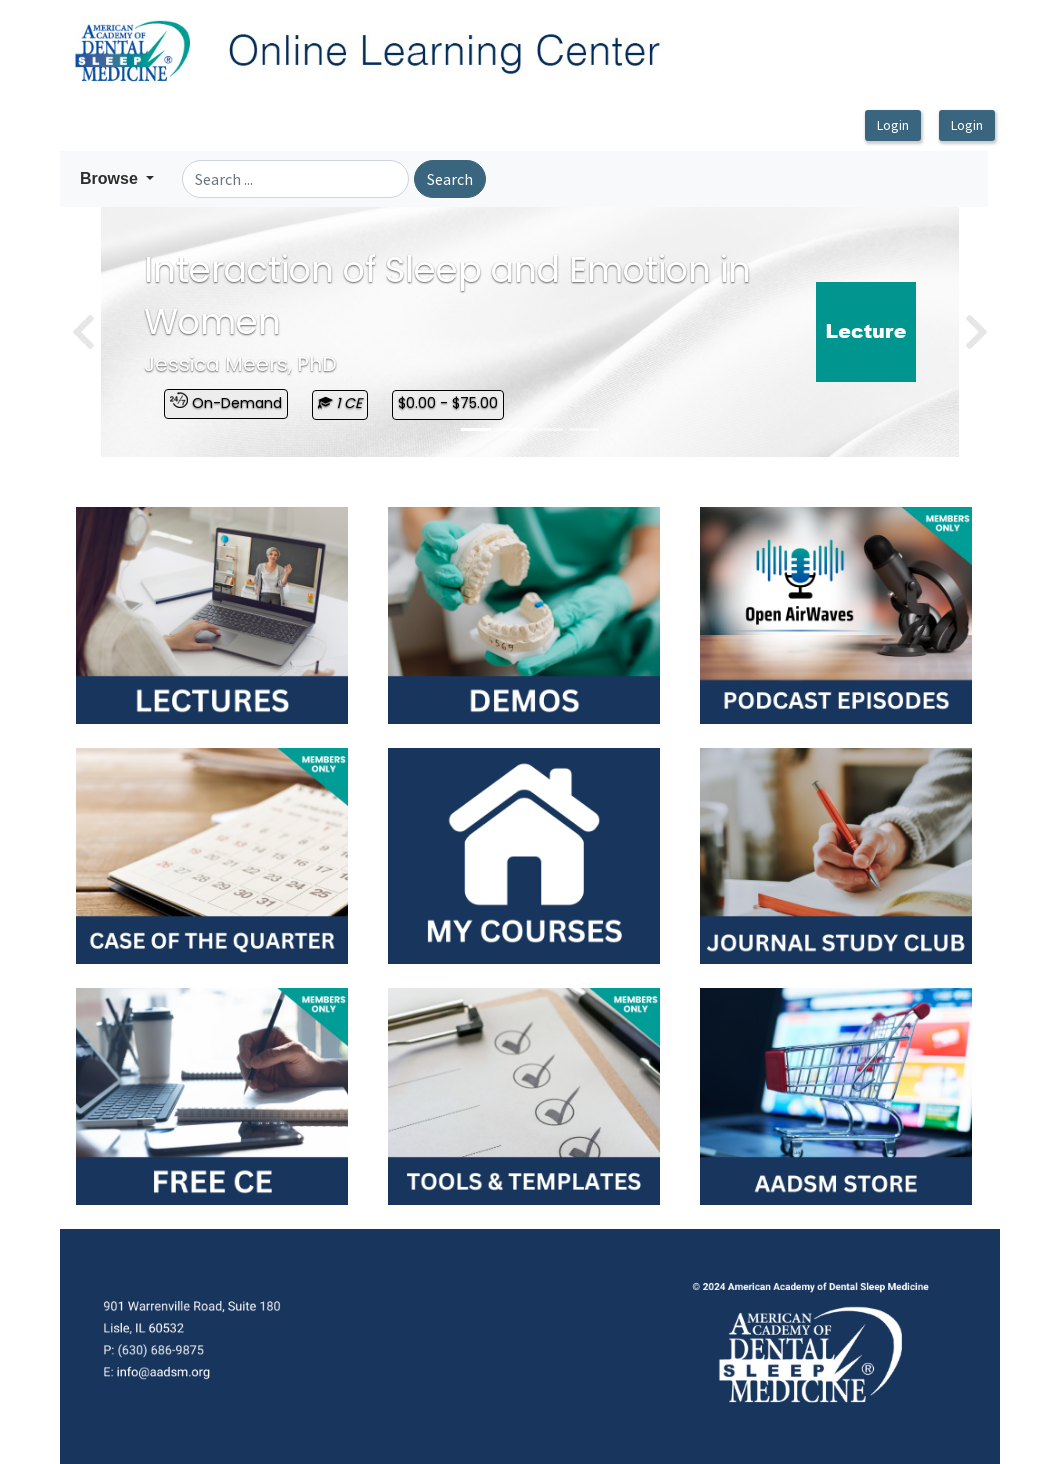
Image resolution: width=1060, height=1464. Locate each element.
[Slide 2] (548, 429)
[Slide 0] (476, 429)
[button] (117, 178)
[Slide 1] (512, 429)
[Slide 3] (584, 429)
